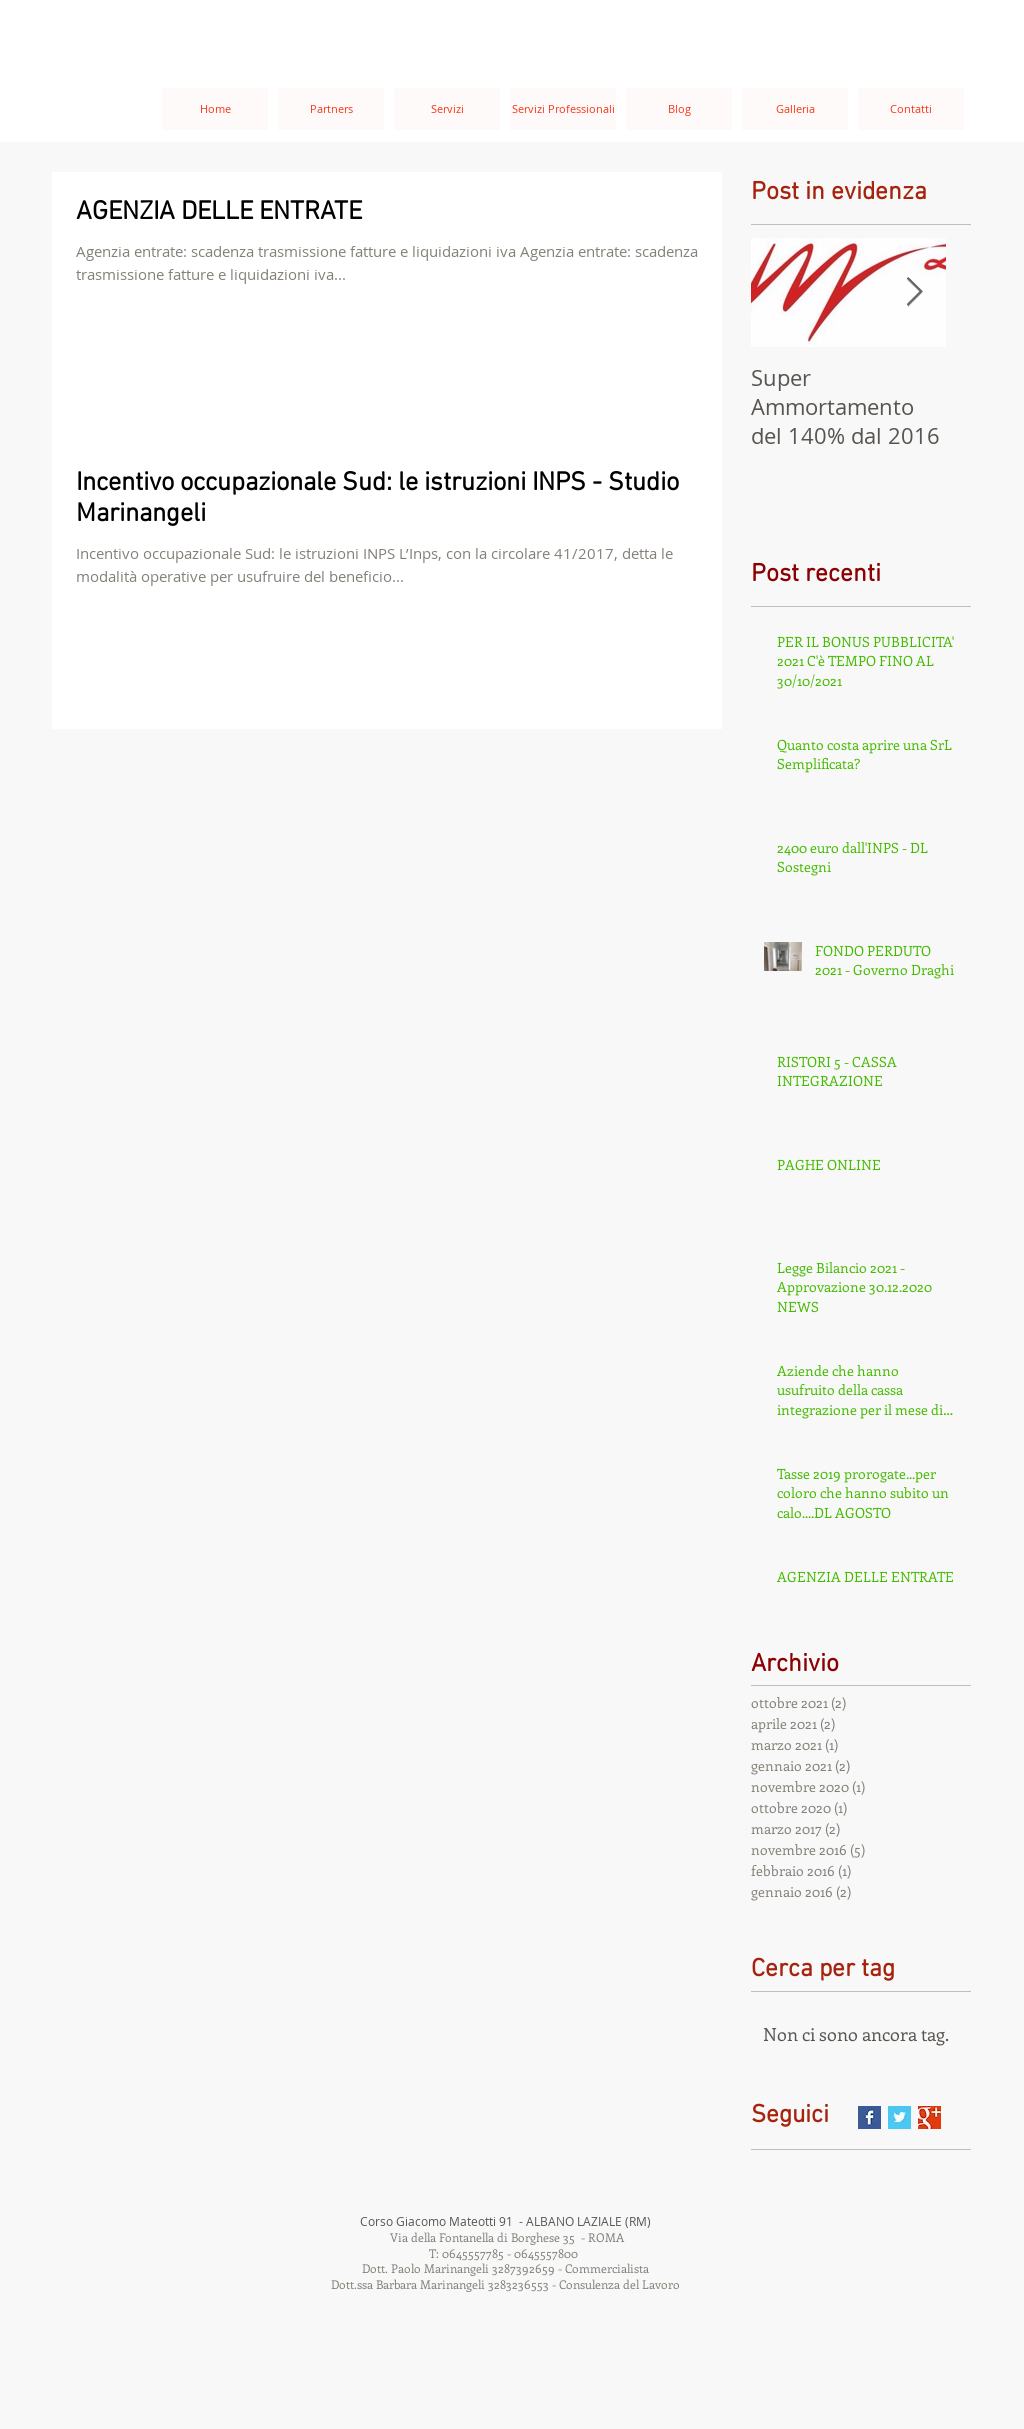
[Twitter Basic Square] (899, 2117)
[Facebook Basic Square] (869, 2117)
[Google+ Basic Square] (929, 2117)
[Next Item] (914, 292)
